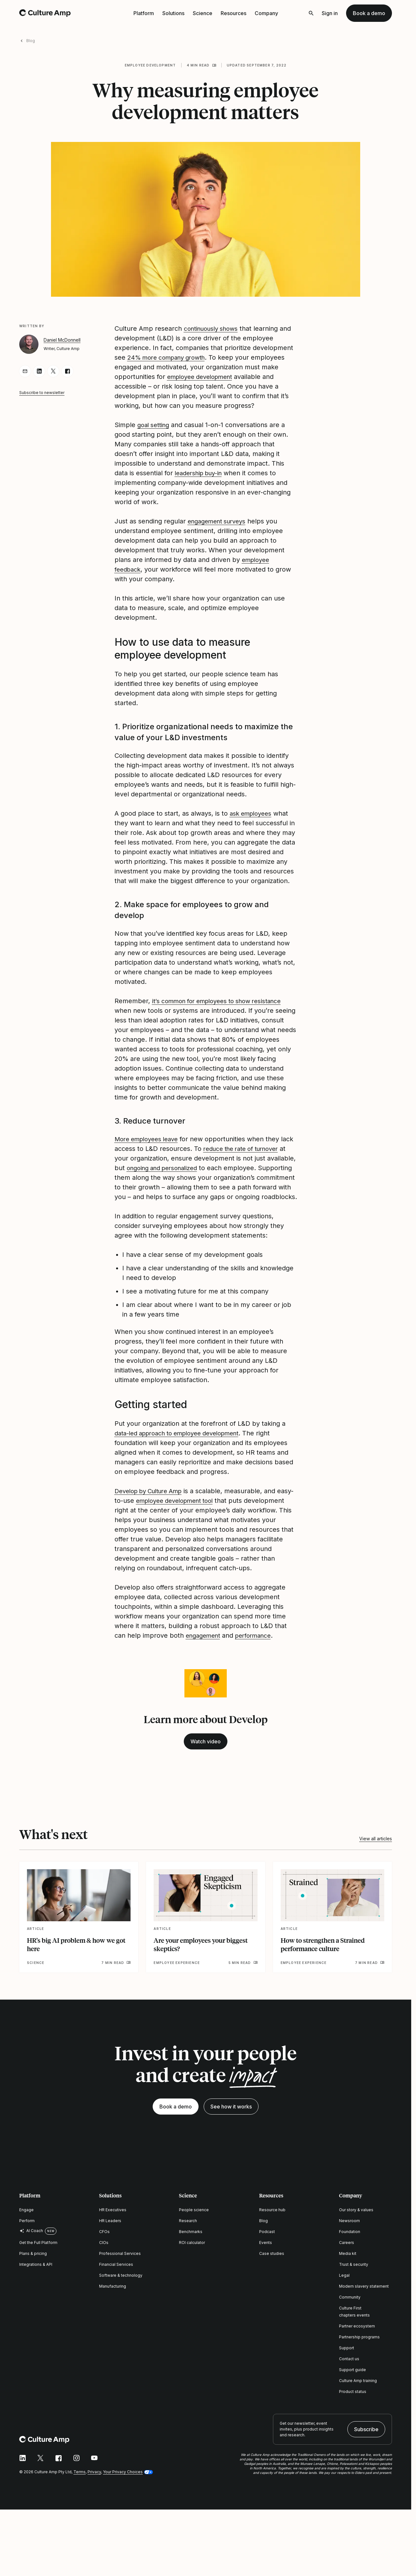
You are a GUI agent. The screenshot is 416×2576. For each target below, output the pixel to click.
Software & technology (120, 2294)
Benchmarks (190, 2250)
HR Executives (112, 2229)
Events (265, 2261)
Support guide (352, 2389)
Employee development (150, 65)
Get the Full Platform (38, 2261)
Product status (352, 2410)
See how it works (231, 2126)
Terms (79, 2491)
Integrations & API (35, 2283)
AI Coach (31, 2250)
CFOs (104, 2250)
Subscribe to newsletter (41, 392)
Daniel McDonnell (62, 340)
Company (266, 13)
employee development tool (195, 1510)
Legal (344, 2294)
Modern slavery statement (364, 2305)
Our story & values (356, 2229)
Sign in (330, 13)
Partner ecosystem (357, 2345)
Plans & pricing (33, 2272)
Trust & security (353, 2283)
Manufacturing (112, 2305)
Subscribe (366, 2448)
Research (188, 2240)
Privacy (94, 2491)
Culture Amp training (358, 2399)
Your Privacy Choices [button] (123, 2491)
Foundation (349, 2250)
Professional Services (120, 2272)
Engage (26, 2229)
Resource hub (272, 2229)
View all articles (375, 1858)
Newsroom (349, 2240)
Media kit (347, 2272)
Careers (346, 2261)
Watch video (206, 1760)
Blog (30, 40)
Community (350, 2316)
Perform (27, 2240)
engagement (205, 1655)
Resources (233, 13)
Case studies (271, 2272)
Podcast (267, 2250)
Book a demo (369, 13)
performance (259, 1655)
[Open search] (311, 13)
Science (202, 13)
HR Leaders (110, 2240)
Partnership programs (359, 2356)
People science (194, 2229)
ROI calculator (192, 2261)
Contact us (349, 2378)
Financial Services (116, 2283)
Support (346, 2367)
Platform (143, 13)
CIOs (103, 2261)
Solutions (173, 13)
